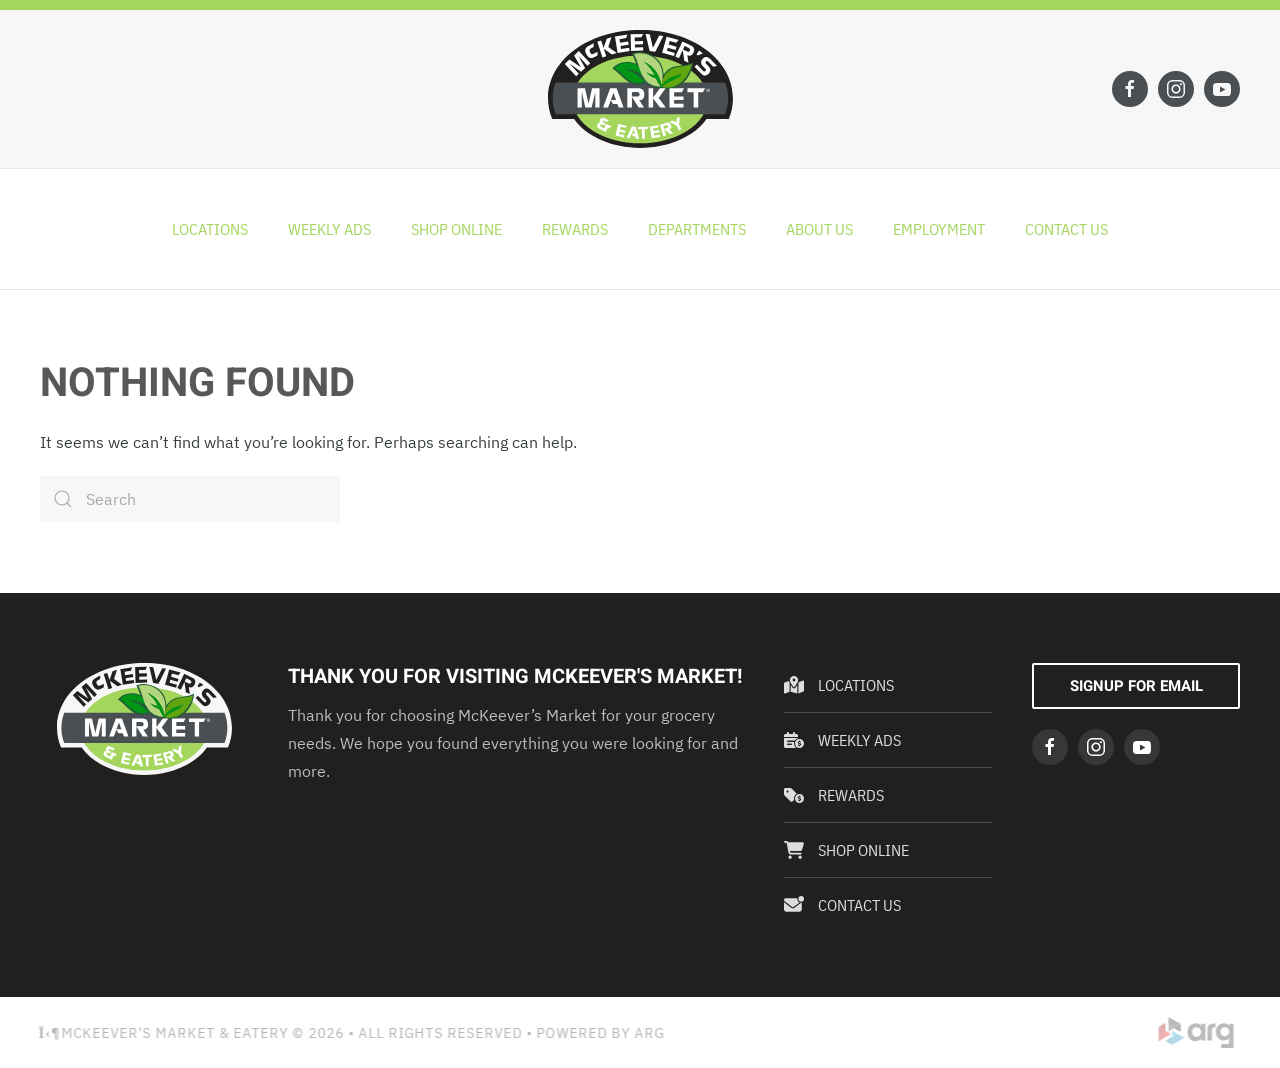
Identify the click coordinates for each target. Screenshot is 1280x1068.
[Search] (190, 499)
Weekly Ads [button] (329, 229)
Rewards (575, 229)
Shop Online (456, 229)
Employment (939, 229)
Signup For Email (1136, 686)
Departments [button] (697, 229)
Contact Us (1066, 229)
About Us (819, 229)
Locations (210, 229)
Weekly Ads (842, 740)
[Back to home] (640, 89)
